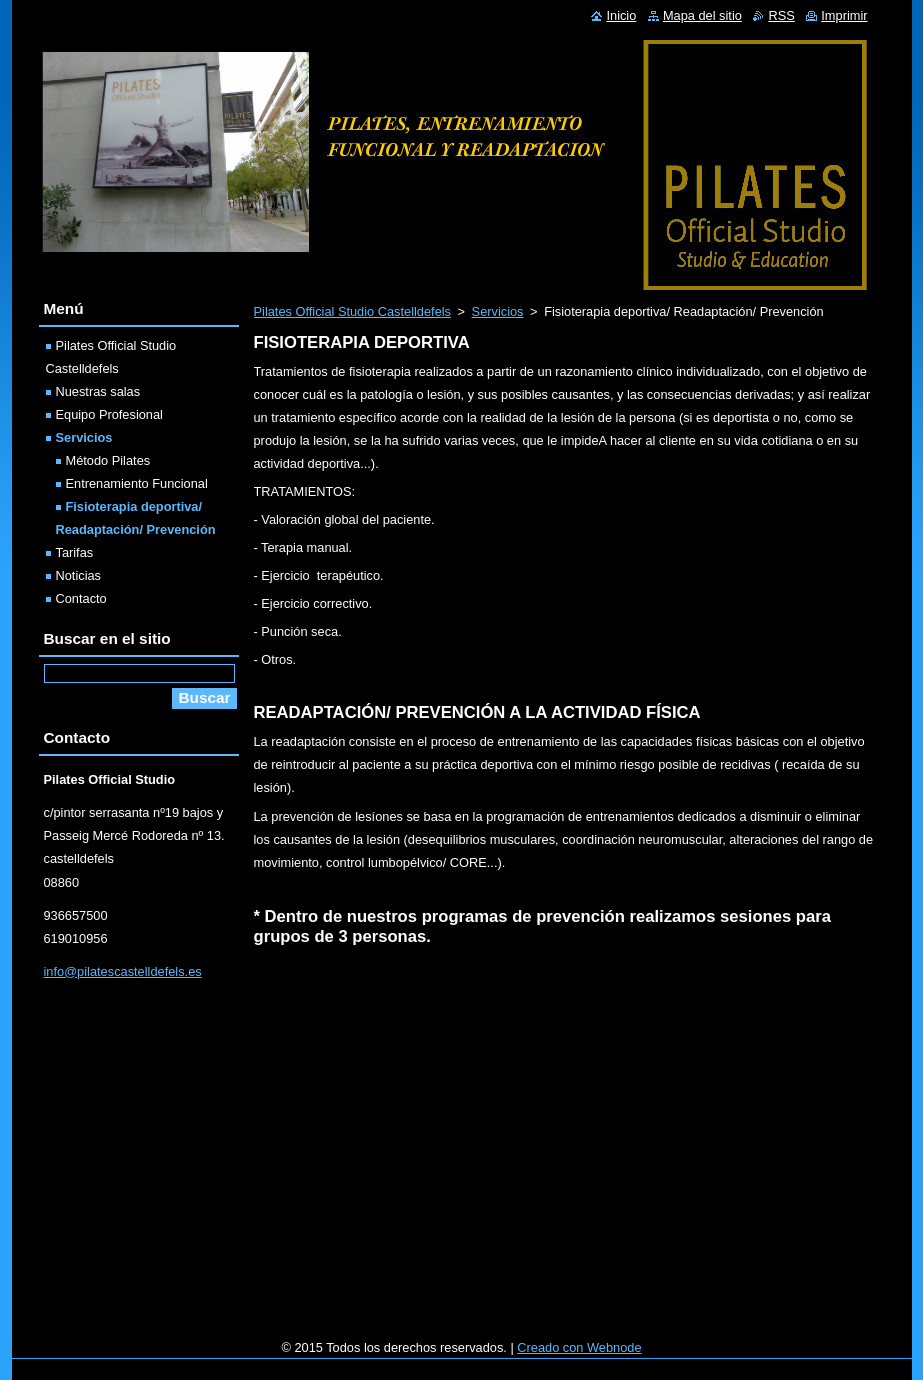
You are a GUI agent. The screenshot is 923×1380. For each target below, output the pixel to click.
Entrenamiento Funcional (137, 483)
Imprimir (844, 15)
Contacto (81, 598)
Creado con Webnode (579, 1347)
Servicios (498, 311)
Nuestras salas (98, 391)
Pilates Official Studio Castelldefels (353, 311)
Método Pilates (108, 460)
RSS (781, 15)
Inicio (621, 15)
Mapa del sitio (702, 15)
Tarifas (75, 552)
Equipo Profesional (109, 414)
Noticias (79, 575)
